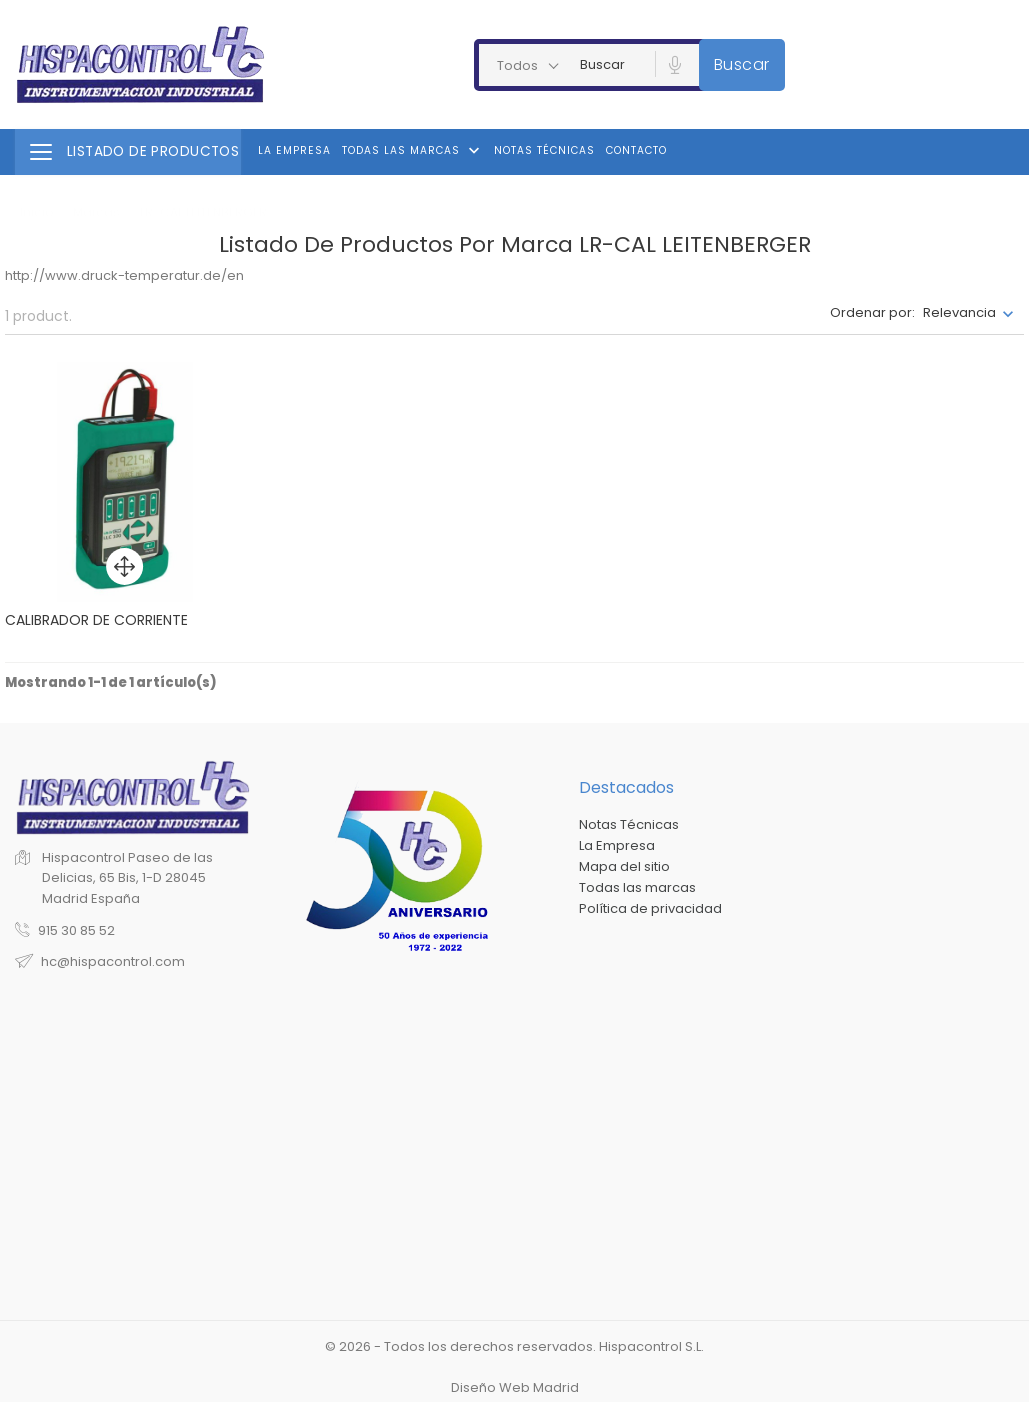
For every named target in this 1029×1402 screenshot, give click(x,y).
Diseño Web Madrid (515, 1387)
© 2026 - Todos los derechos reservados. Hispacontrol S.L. (514, 1346)
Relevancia (959, 312)
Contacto (636, 150)
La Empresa (294, 150)
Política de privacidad (650, 908)
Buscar (742, 64)
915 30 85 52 (76, 930)
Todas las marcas (413, 151)
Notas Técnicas (544, 150)
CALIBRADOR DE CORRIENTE (96, 620)
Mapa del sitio (624, 866)
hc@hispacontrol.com (113, 961)
